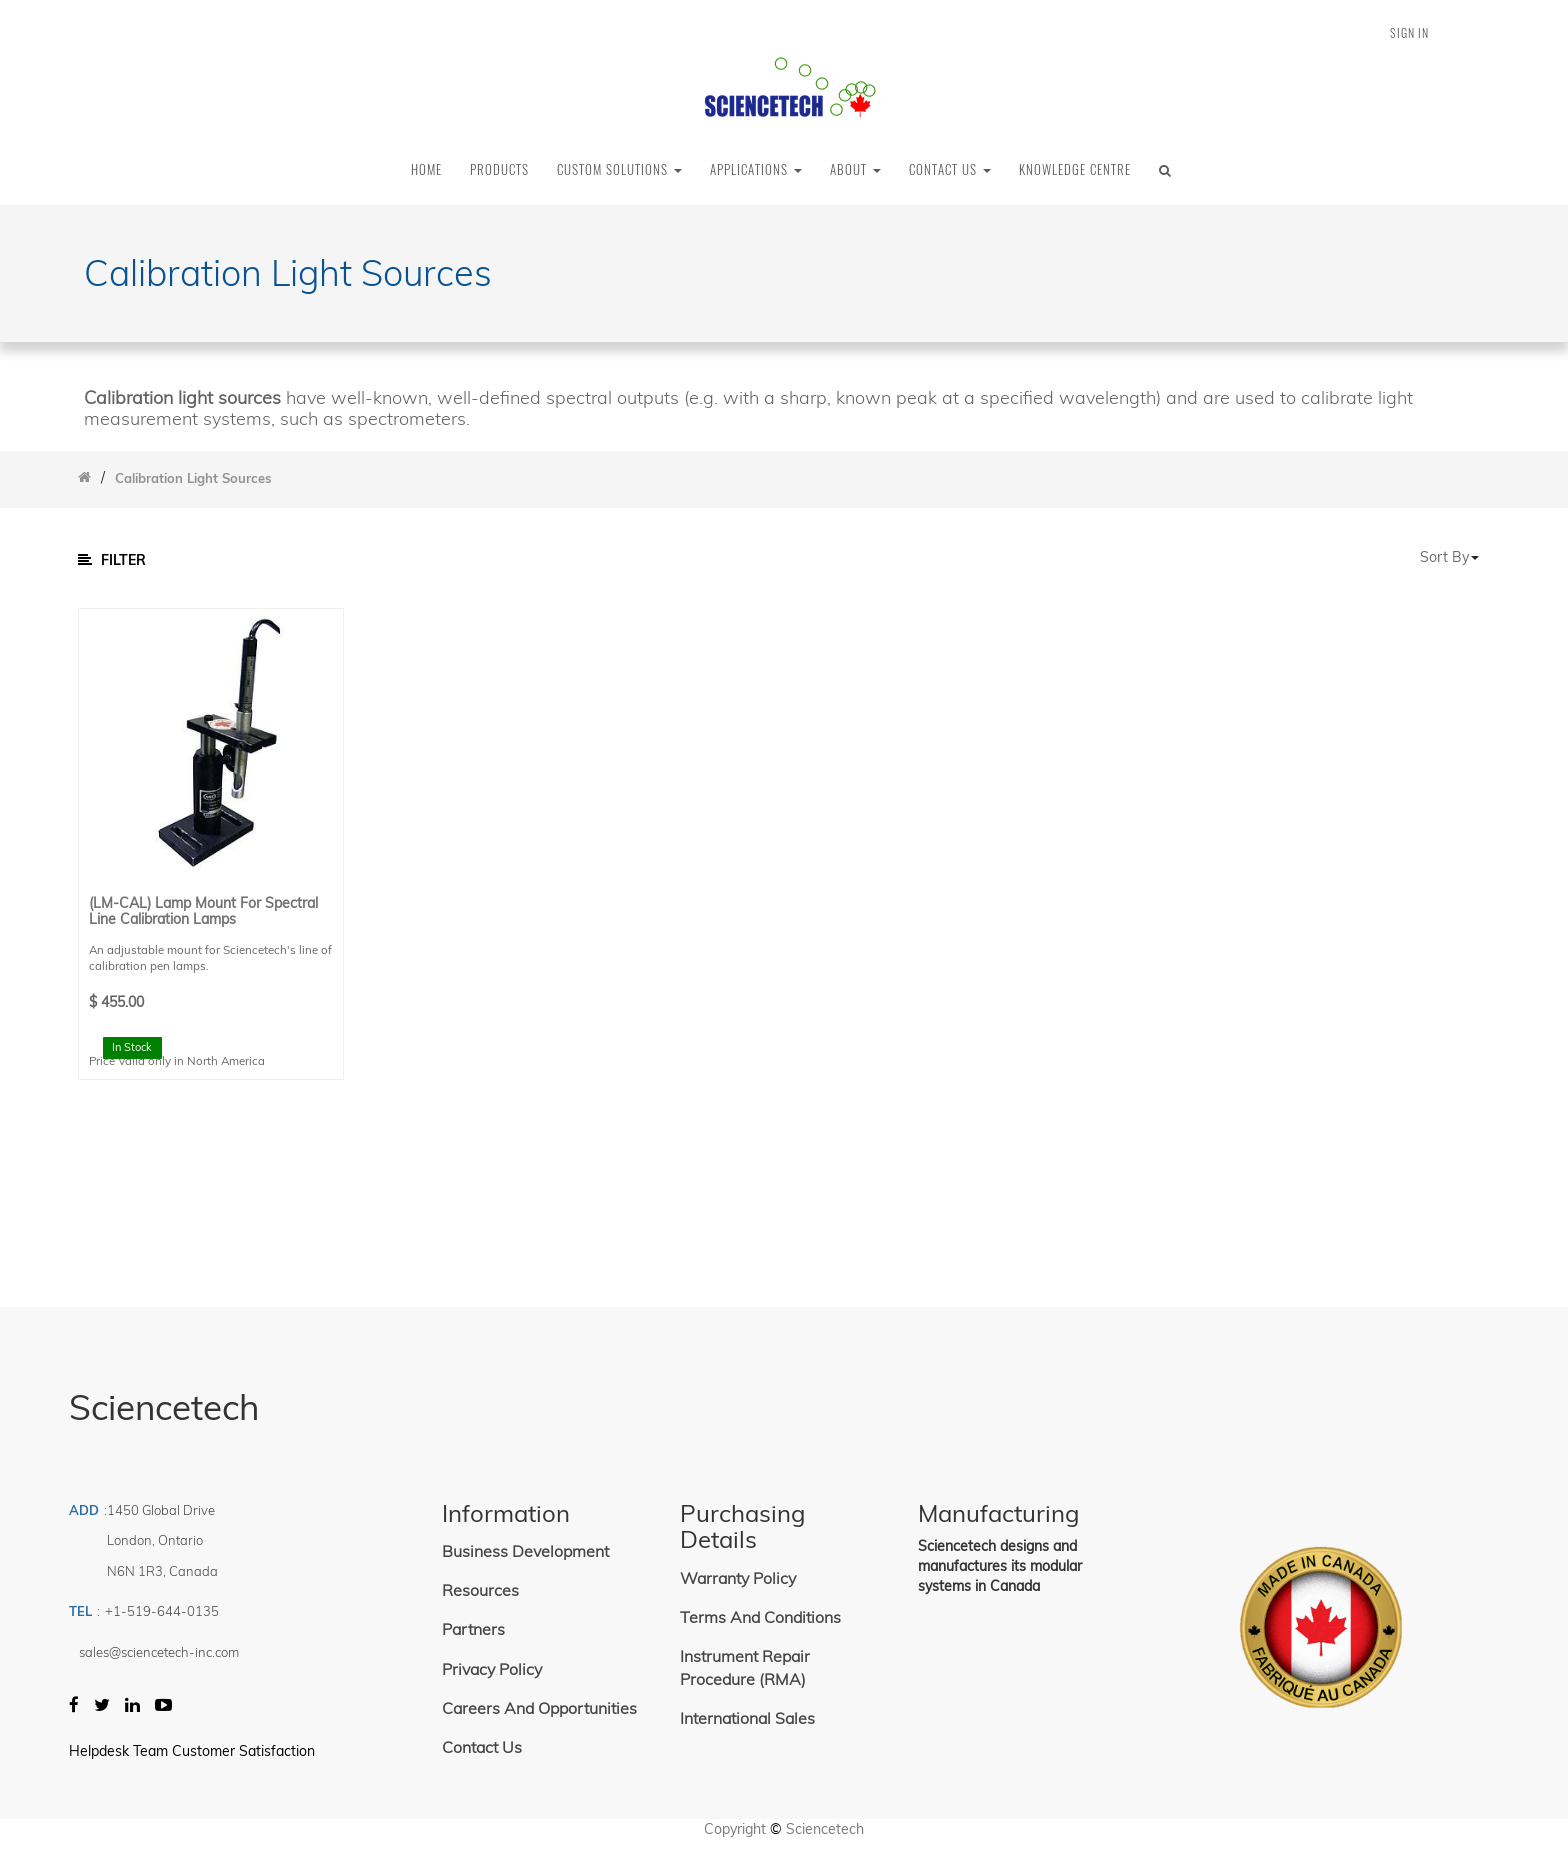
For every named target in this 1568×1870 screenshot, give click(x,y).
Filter (112, 560)
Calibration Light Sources (193, 478)
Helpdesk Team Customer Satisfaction (192, 1751)
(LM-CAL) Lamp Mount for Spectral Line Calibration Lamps (203, 911)
